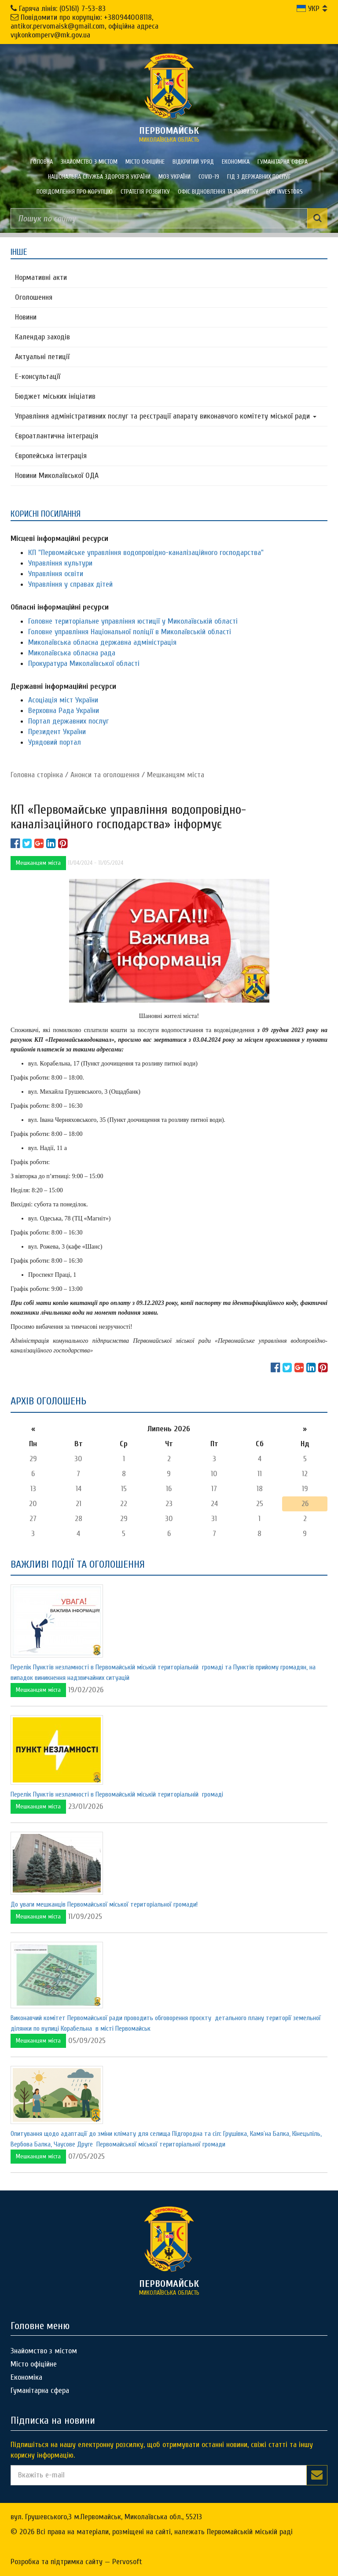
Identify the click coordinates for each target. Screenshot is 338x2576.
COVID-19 (208, 176)
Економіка (236, 161)
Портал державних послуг (68, 721)
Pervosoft (127, 2561)
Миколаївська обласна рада (71, 653)
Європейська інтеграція (51, 455)
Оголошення (33, 297)
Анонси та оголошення (105, 774)
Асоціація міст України (63, 700)
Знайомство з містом (89, 161)
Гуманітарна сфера (282, 161)
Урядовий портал (54, 742)
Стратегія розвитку (145, 191)
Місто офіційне (145, 161)
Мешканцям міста (175, 774)
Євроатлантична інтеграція (56, 436)
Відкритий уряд (193, 161)
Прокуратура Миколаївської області (84, 663)
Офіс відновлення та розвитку (218, 191)
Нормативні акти (41, 277)
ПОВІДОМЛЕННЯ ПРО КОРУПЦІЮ (75, 191)
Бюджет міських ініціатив (55, 396)
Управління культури (60, 563)
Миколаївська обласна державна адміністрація (102, 642)
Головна (41, 161)
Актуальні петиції (42, 356)
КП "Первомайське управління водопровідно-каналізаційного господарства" (146, 552)
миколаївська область (169, 134)
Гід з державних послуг (259, 176)
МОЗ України (174, 176)
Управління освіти (55, 573)
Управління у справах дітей (70, 584)
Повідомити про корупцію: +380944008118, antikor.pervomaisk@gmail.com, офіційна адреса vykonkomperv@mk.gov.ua (84, 26)
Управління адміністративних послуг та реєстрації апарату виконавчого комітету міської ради (165, 416)
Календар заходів (42, 337)
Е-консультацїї (37, 376)
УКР (308, 8)
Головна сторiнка (37, 774)
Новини (26, 317)
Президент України (57, 731)
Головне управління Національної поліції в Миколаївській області (129, 631)
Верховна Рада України (63, 710)
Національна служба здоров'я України (99, 176)
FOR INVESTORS (284, 191)
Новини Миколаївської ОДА (57, 475)
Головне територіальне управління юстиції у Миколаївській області (133, 621)
